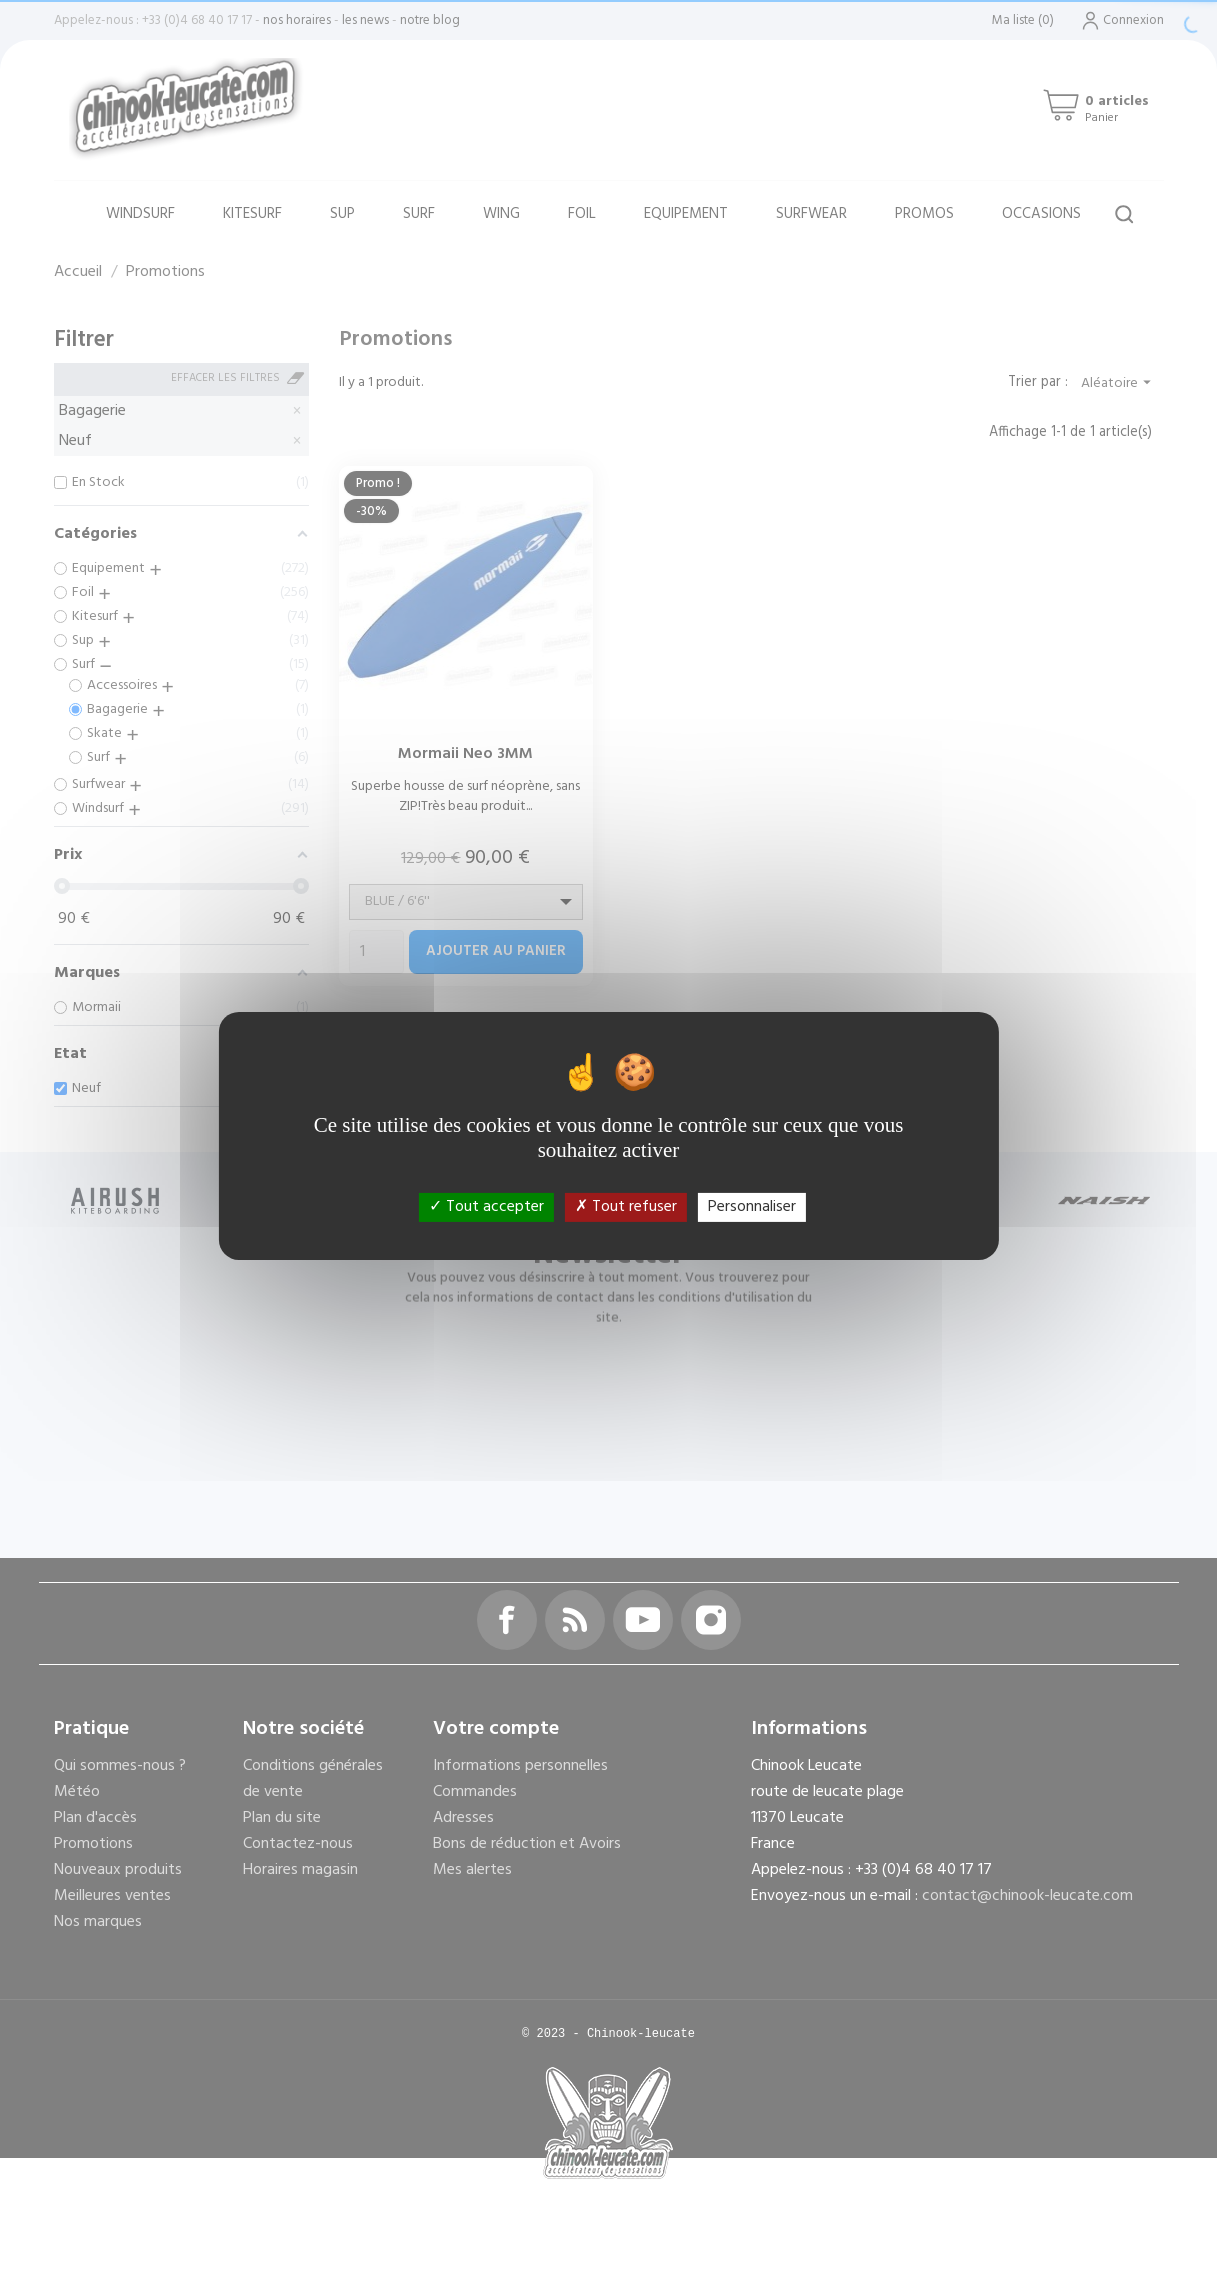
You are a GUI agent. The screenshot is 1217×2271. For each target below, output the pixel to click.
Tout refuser (626, 1206)
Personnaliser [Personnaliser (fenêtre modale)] (752, 1206)
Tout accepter (486, 1206)
